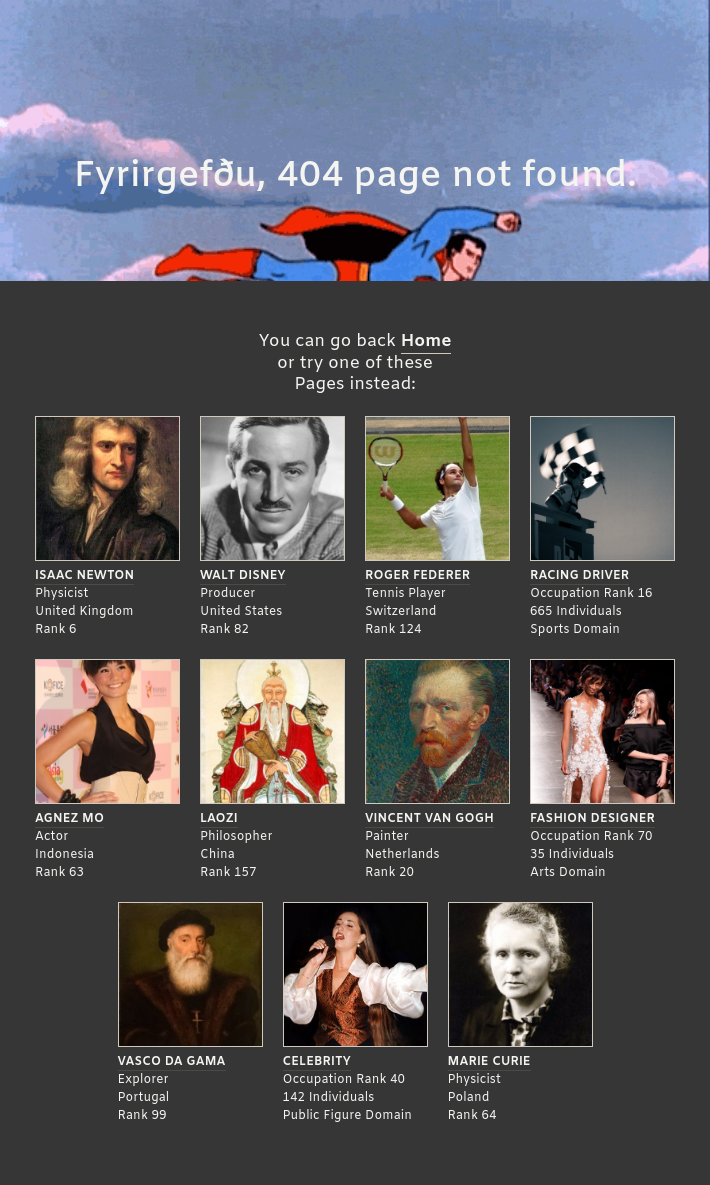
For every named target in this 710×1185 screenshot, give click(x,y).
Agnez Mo (69, 819)
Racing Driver (579, 576)
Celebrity (317, 1062)
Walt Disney (243, 576)
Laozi (219, 819)
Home (426, 341)
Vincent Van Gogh (429, 819)
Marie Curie (489, 1062)
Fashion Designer (592, 819)
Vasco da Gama (172, 1062)
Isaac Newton (84, 576)
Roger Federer (417, 576)
